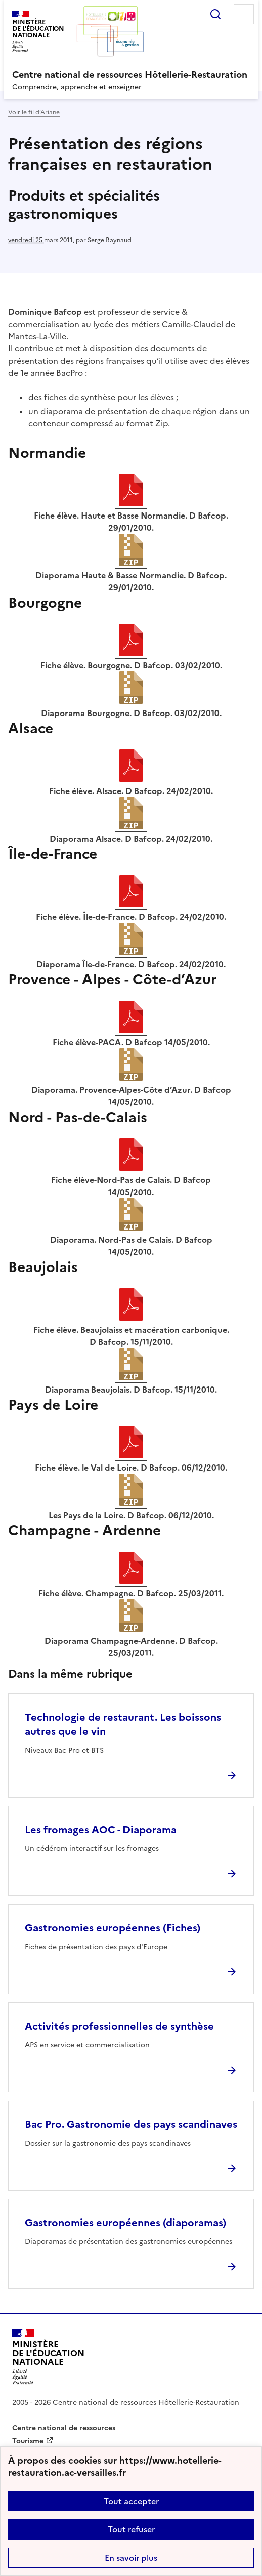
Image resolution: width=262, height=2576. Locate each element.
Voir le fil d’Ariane (34, 112)
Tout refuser (131, 2529)
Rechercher (215, 14)
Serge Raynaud (110, 240)
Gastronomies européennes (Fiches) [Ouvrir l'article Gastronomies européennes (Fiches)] (112, 1927)
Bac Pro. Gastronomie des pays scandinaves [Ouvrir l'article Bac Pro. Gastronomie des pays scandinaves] (131, 2124)
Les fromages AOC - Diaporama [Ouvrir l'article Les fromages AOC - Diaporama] (101, 1829)
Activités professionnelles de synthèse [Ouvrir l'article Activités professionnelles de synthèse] (119, 2026)
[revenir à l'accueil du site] (131, 75)
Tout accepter (131, 2501)
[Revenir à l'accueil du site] (48, 2357)
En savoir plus (131, 2558)
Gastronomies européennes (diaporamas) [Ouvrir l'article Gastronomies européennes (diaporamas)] (125, 2222)
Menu (244, 14)
